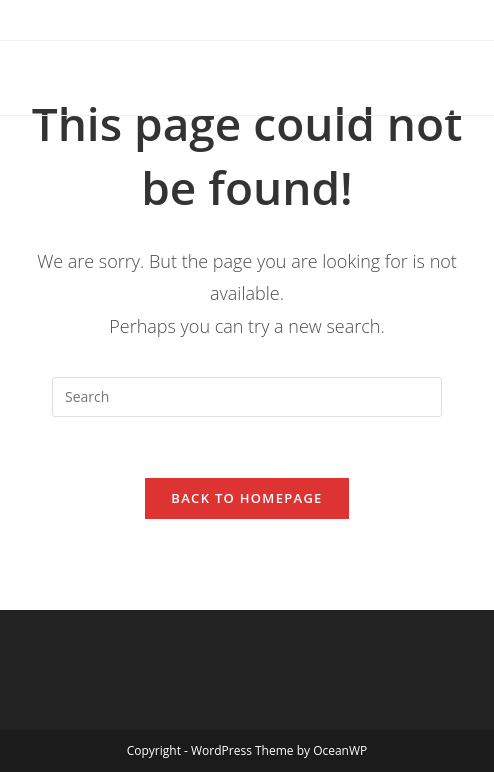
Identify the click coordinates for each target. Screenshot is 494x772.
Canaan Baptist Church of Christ (203, 77)
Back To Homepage (246, 498)
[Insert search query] (247, 397)
